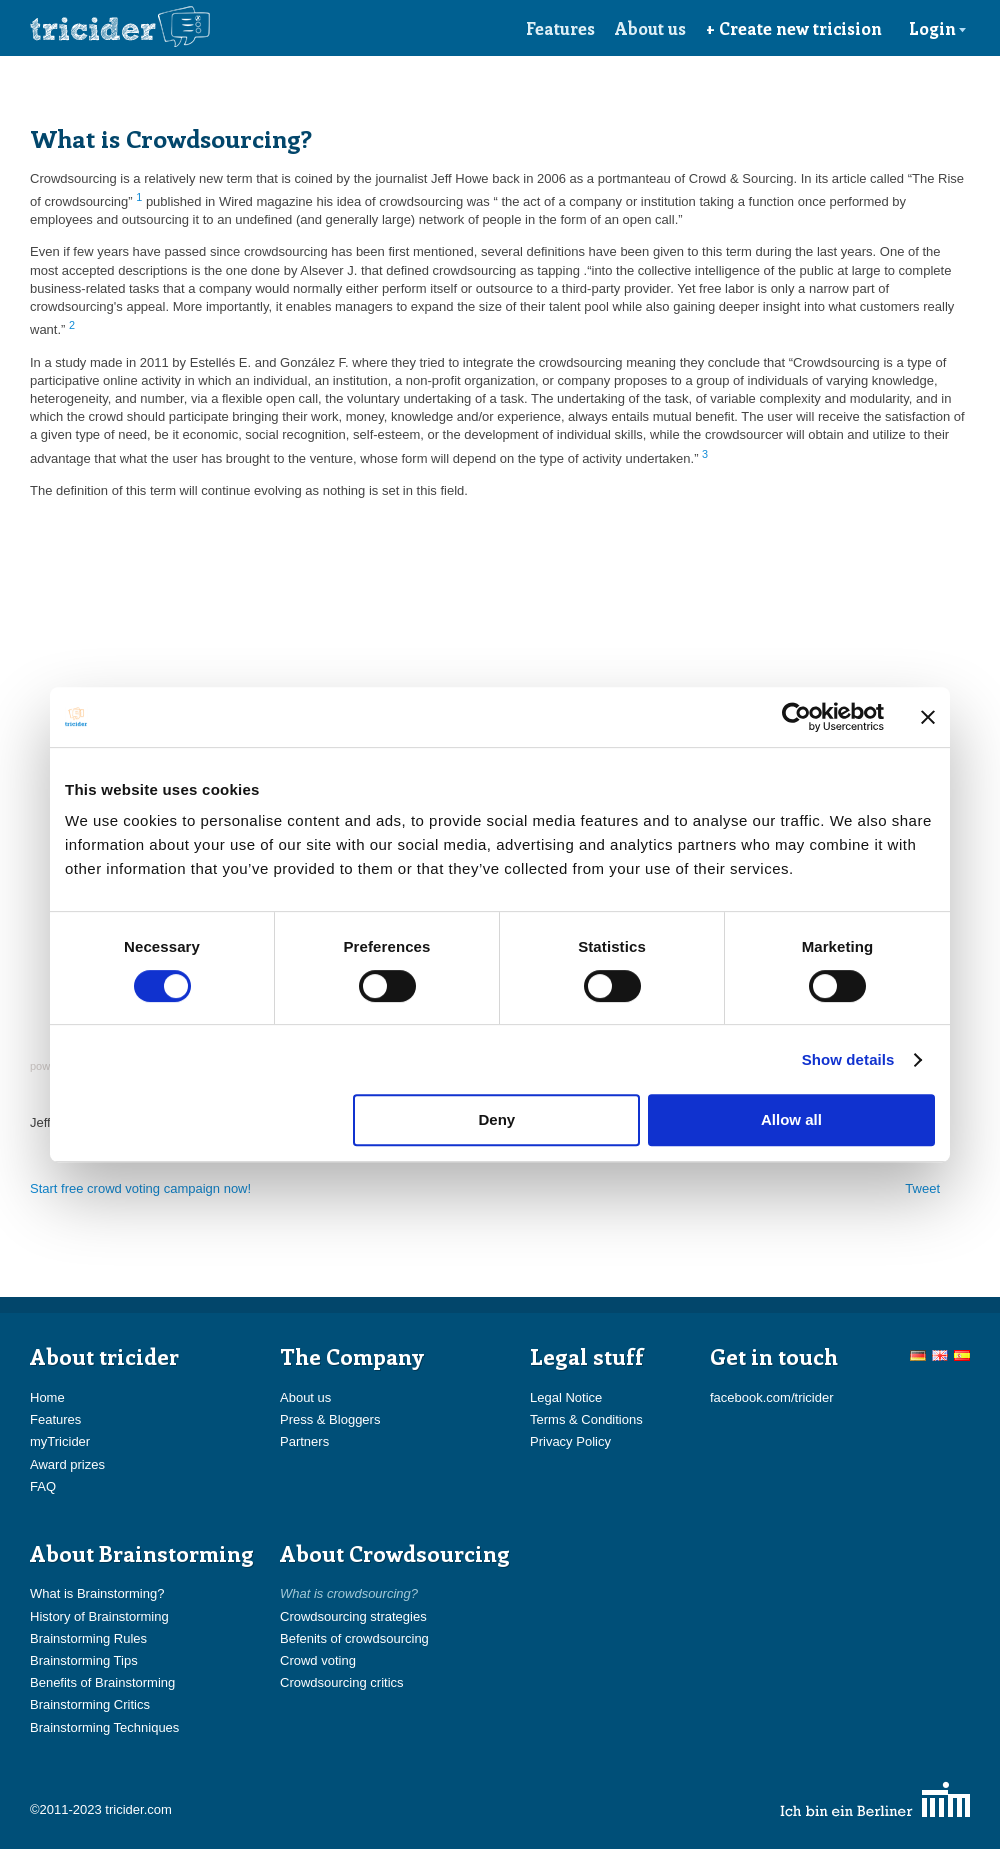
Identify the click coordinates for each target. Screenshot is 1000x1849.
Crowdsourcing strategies (353, 1616)
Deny (497, 1119)
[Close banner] (928, 717)
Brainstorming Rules (88, 1638)
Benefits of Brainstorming (102, 1682)
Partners (304, 1441)
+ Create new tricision (794, 28)
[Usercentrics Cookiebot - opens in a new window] (796, 717)
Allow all (791, 1119)
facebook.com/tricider (772, 1397)
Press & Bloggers (330, 1419)
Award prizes (67, 1464)
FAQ (43, 1486)
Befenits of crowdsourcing (354, 1638)
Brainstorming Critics (90, 1704)
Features (560, 28)
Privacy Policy (570, 1441)
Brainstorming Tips (84, 1660)
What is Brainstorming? (97, 1593)
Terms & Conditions (586, 1419)
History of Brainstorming (99, 1616)
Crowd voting (318, 1660)
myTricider (60, 1441)
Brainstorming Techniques (104, 1727)
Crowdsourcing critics (342, 1682)
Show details (848, 1059)
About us (650, 28)
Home (47, 1397)
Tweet (922, 1188)
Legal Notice (566, 1397)
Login (938, 28)
